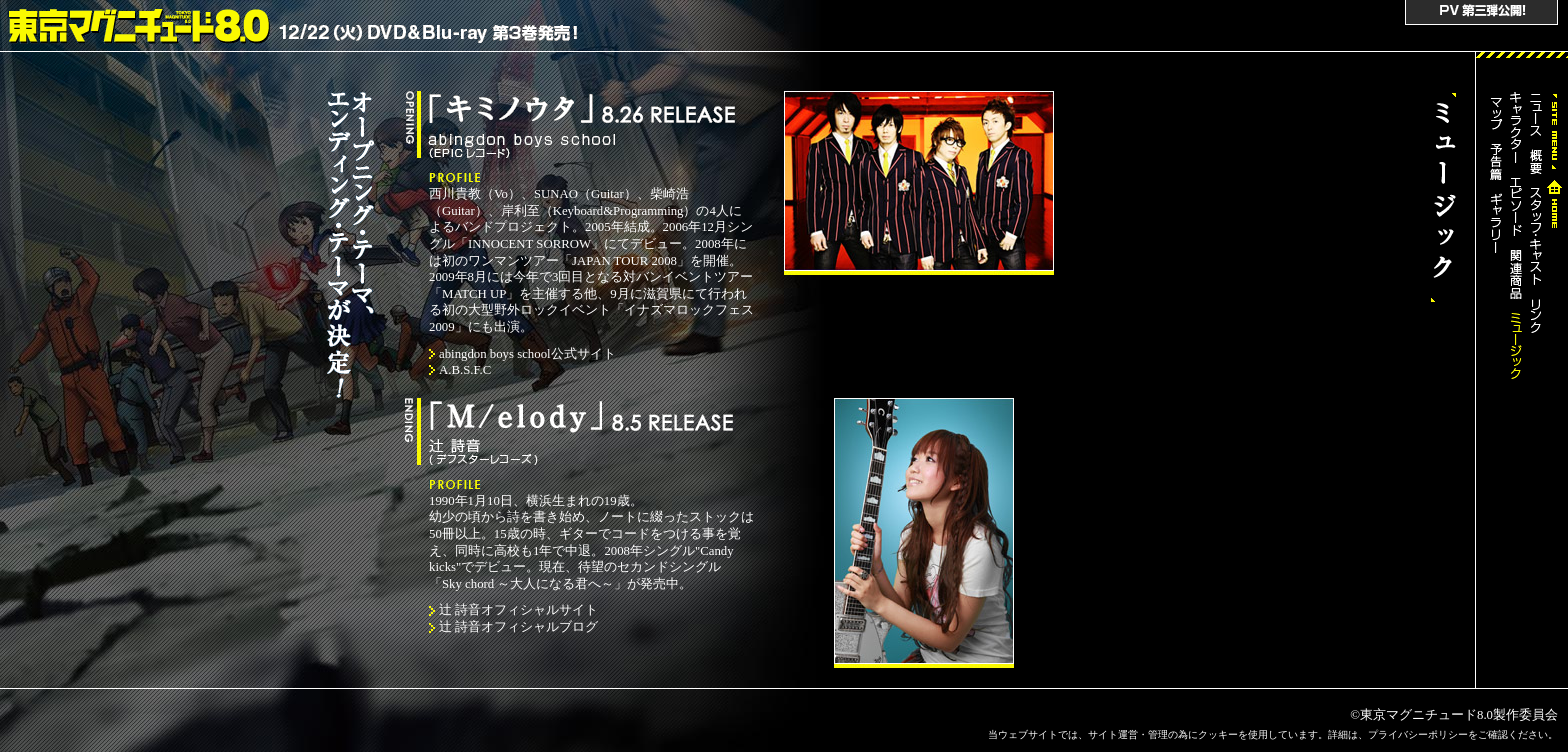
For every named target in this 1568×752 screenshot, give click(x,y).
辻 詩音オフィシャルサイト (518, 610)
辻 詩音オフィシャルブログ (518, 627)
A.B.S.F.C (465, 370)
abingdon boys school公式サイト (527, 354)
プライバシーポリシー (1418, 734)
